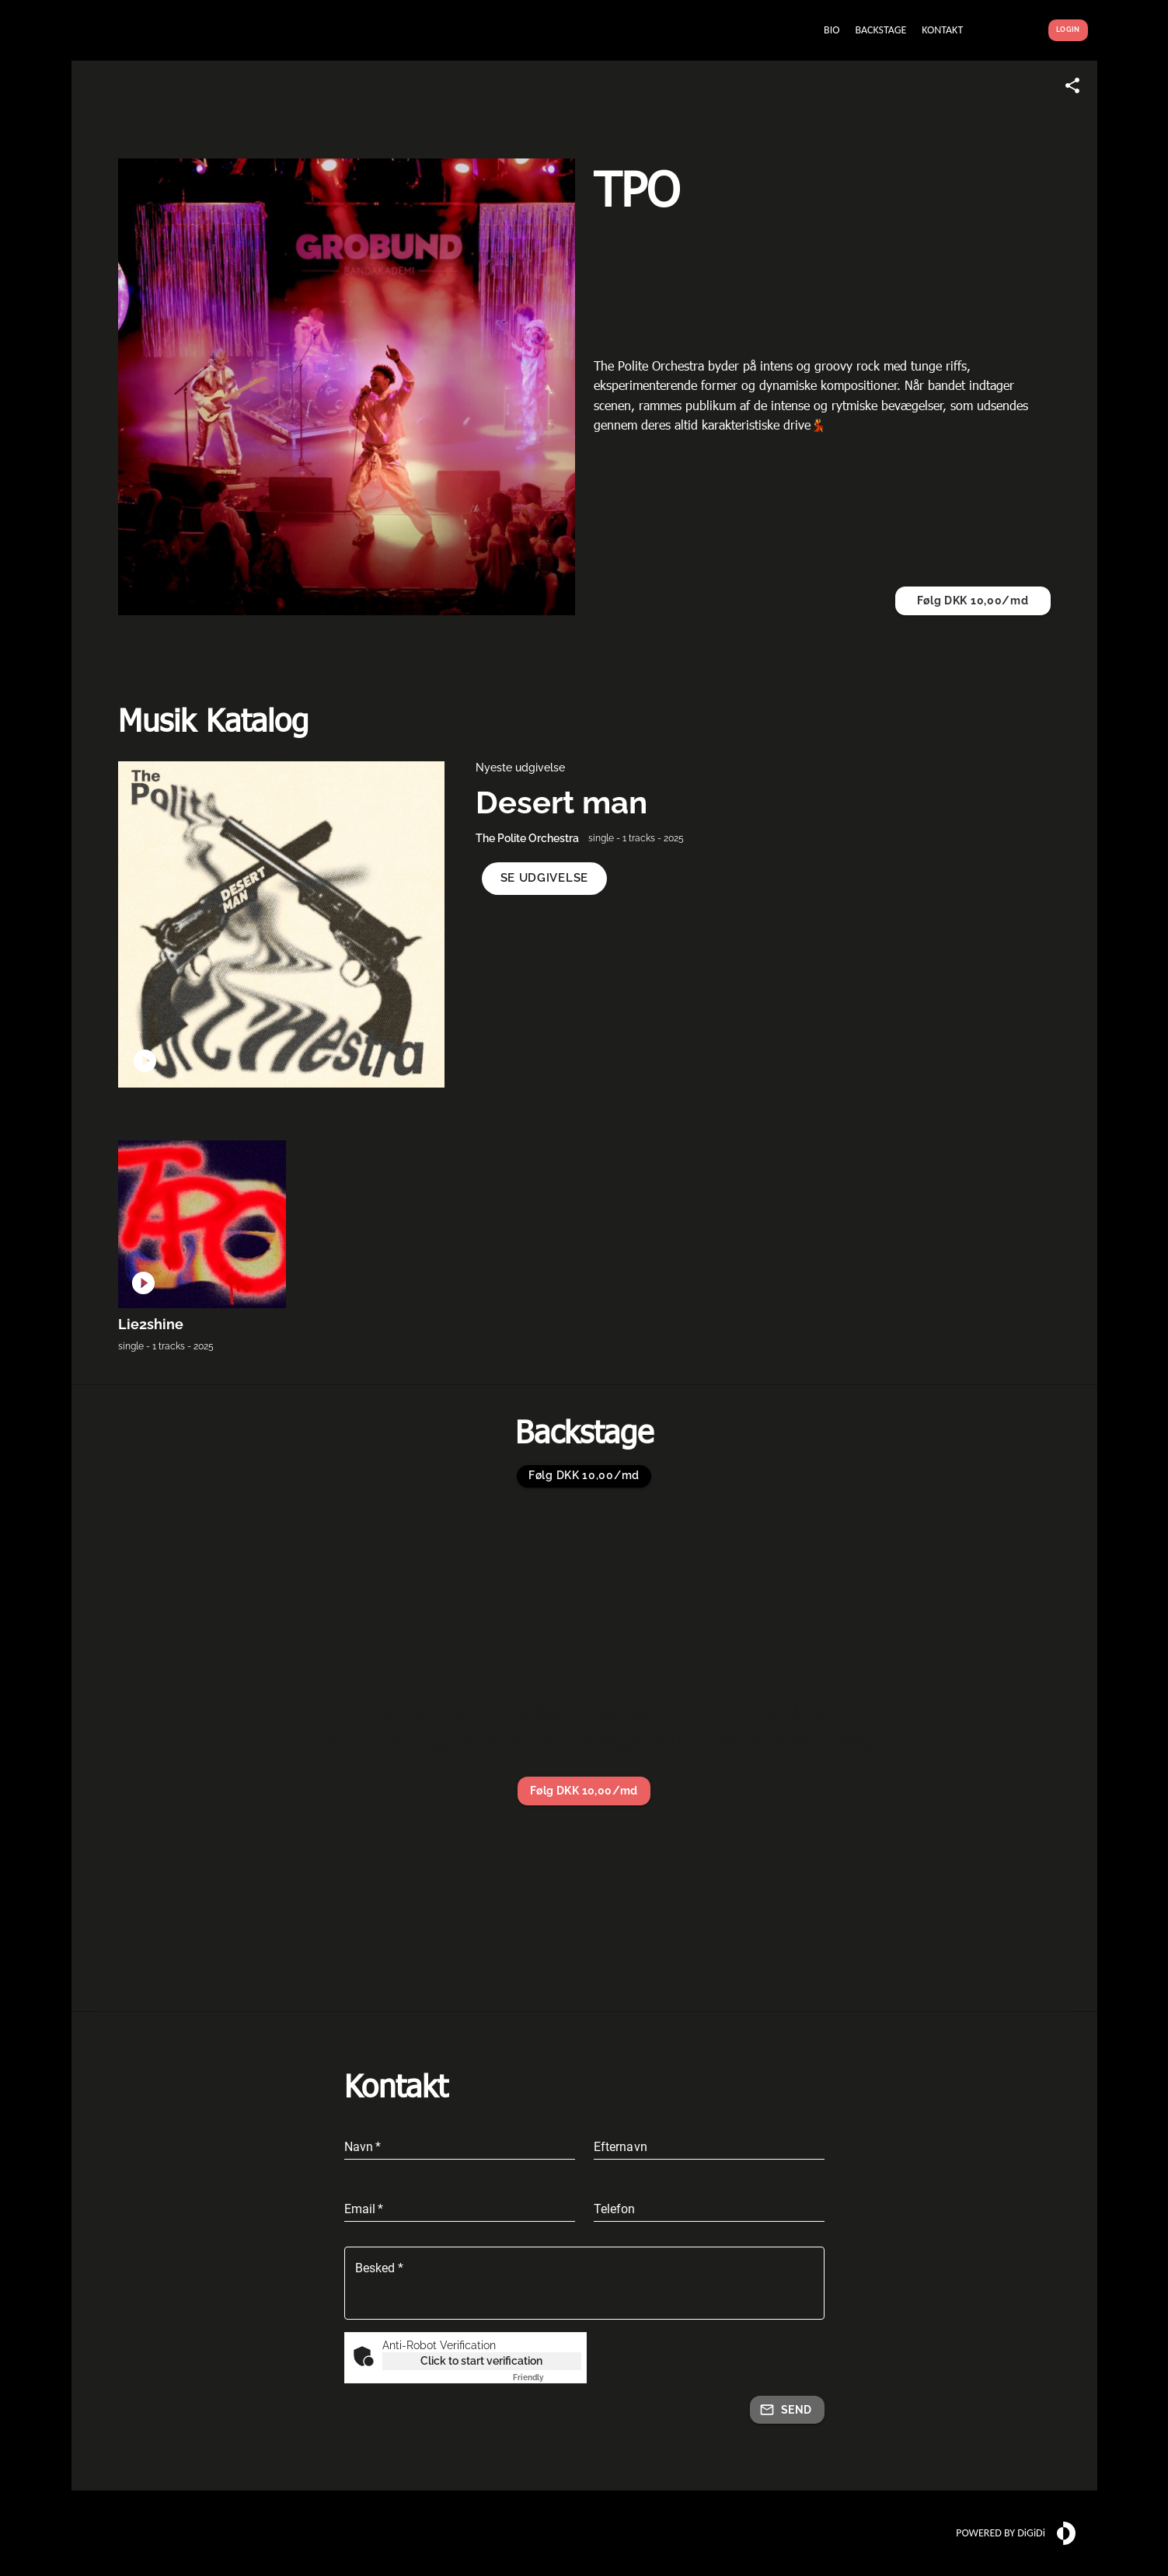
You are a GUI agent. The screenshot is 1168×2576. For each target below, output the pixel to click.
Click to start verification (481, 2361)
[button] (544, 878)
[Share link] (1072, 85)
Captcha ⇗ (547, 2377)
